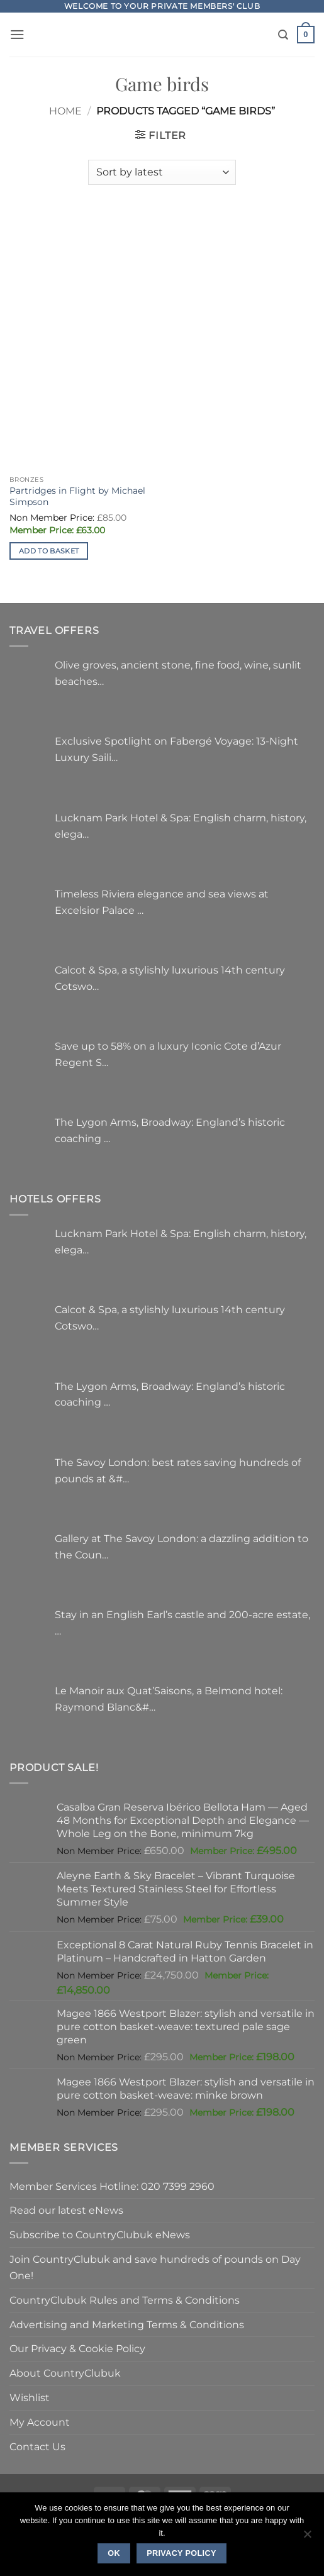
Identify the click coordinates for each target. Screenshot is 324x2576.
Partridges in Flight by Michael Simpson (77, 496)
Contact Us (37, 2446)
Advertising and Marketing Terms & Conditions (126, 2324)
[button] (17, 34)
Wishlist (29, 2397)
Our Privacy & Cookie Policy (77, 2348)
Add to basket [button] (49, 551)
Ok (114, 2553)
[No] (307, 2538)
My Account (39, 2422)
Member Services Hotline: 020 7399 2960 (112, 2186)
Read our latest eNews (66, 2210)
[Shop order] (161, 172)
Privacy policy (181, 2553)
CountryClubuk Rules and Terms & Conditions (124, 2300)
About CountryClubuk (65, 2373)
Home (65, 110)
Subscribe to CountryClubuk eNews (99, 2234)
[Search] (283, 35)
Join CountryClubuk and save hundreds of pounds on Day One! (155, 2267)
